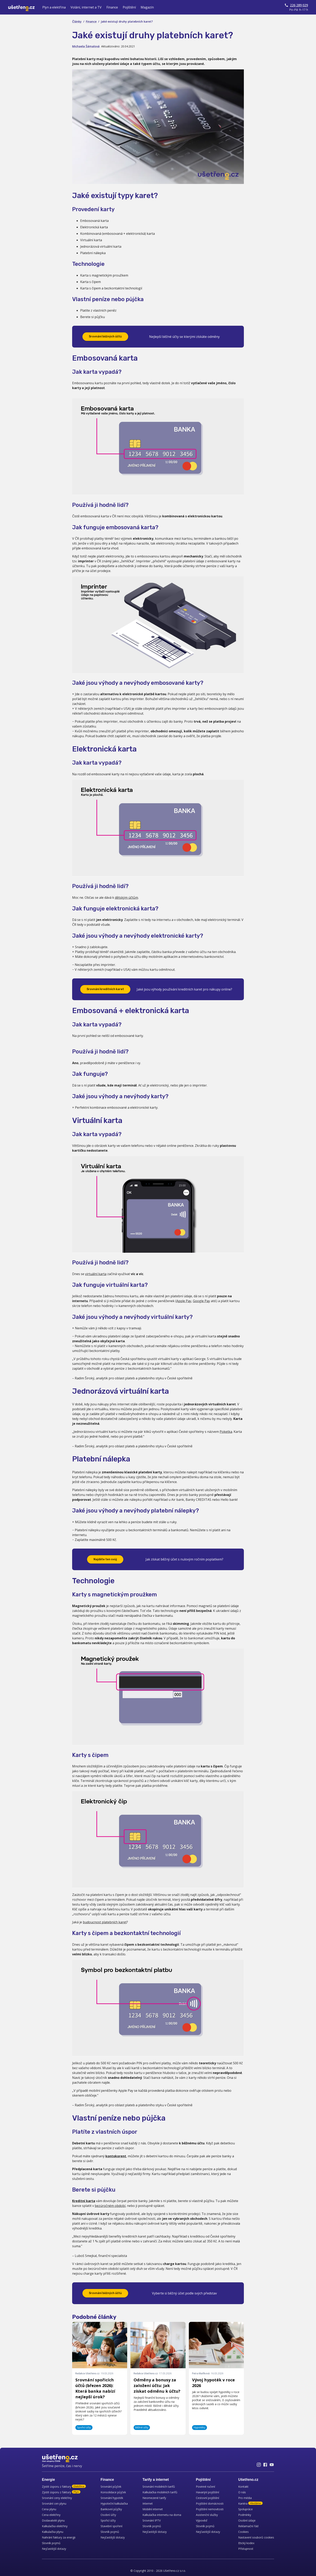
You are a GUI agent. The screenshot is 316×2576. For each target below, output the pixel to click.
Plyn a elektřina (54, 7)
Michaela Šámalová (86, 46)
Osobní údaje (247, 2520)
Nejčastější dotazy (54, 2549)
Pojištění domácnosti (209, 2503)
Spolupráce (245, 2509)
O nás (242, 2492)
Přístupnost (245, 2549)
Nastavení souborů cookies (256, 2537)
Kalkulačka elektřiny (55, 2526)
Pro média (245, 2498)
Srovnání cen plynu (54, 2503)
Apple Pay (183, 1301)
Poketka (226, 1431)
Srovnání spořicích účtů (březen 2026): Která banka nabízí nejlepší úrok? (95, 2388)
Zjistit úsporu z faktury (64, 2486)
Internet (147, 2503)
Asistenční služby (207, 2515)
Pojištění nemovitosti (209, 2509)
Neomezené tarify (154, 2498)
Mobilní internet (152, 2509)
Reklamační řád (248, 2526)
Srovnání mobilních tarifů (158, 2486)
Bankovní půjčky (111, 2509)
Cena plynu (49, 2509)
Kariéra (250, 2503)
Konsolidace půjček (113, 2492)
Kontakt (243, 2486)
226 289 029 (296, 5)
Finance (112, 7)
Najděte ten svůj (105, 1559)
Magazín (147, 7)
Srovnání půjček (111, 2486)
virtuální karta (95, 1274)
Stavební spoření (111, 2526)
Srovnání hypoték (112, 2498)
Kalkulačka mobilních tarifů (159, 2492)
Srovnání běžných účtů (105, 336)
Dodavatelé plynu (53, 2520)
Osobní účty (108, 2515)
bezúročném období (110, 2205)
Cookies (243, 2532)
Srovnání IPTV (151, 2520)
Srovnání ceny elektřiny (57, 2498)
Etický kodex (246, 2543)
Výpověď (201, 2520)
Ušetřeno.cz (248, 2480)
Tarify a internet (155, 2480)
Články (77, 21)
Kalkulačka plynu (52, 2532)
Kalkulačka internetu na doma (161, 2515)
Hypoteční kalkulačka (114, 2503)
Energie (48, 2480)
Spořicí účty (108, 2520)
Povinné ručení (205, 2486)
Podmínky (244, 2515)
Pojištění (129, 7)
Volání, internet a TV (86, 7)
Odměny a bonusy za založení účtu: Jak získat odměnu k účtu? (157, 2385)
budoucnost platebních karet (105, 1922)
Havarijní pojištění (207, 2492)
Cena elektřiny (51, 2515)
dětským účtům (126, 897)
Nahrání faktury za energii (58, 2537)
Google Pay (201, 1301)
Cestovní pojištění (207, 2498)
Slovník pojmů (51, 2543)
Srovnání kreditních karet (105, 989)
